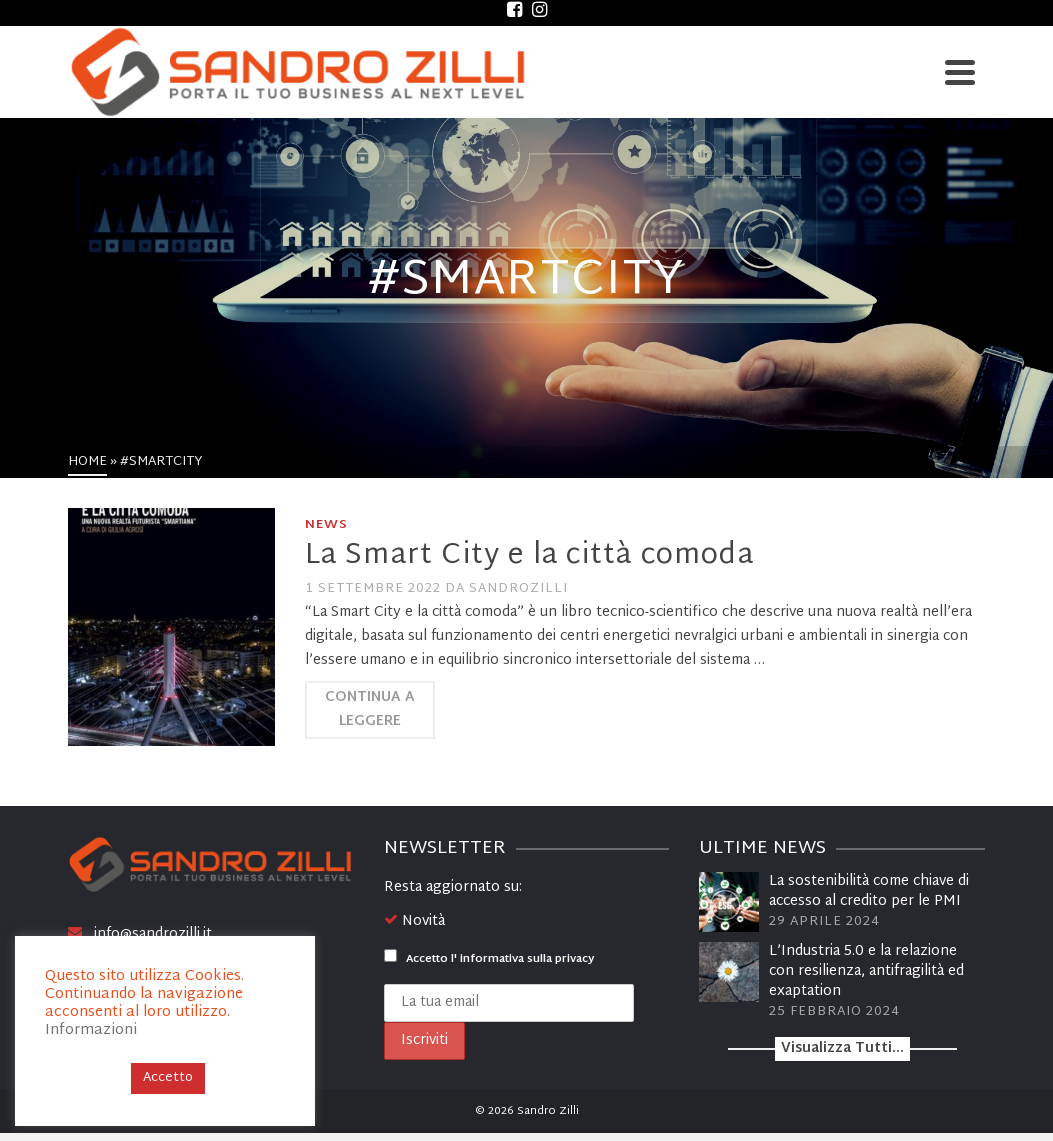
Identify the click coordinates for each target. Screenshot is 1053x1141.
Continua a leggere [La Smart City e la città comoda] (370, 709)
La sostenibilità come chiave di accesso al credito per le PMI (869, 891)
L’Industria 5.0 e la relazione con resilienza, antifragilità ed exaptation (866, 971)
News (326, 525)
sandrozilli (518, 589)
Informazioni (91, 1030)
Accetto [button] (168, 1078)
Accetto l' (489, 959)
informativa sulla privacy (527, 959)
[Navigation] (960, 72)
